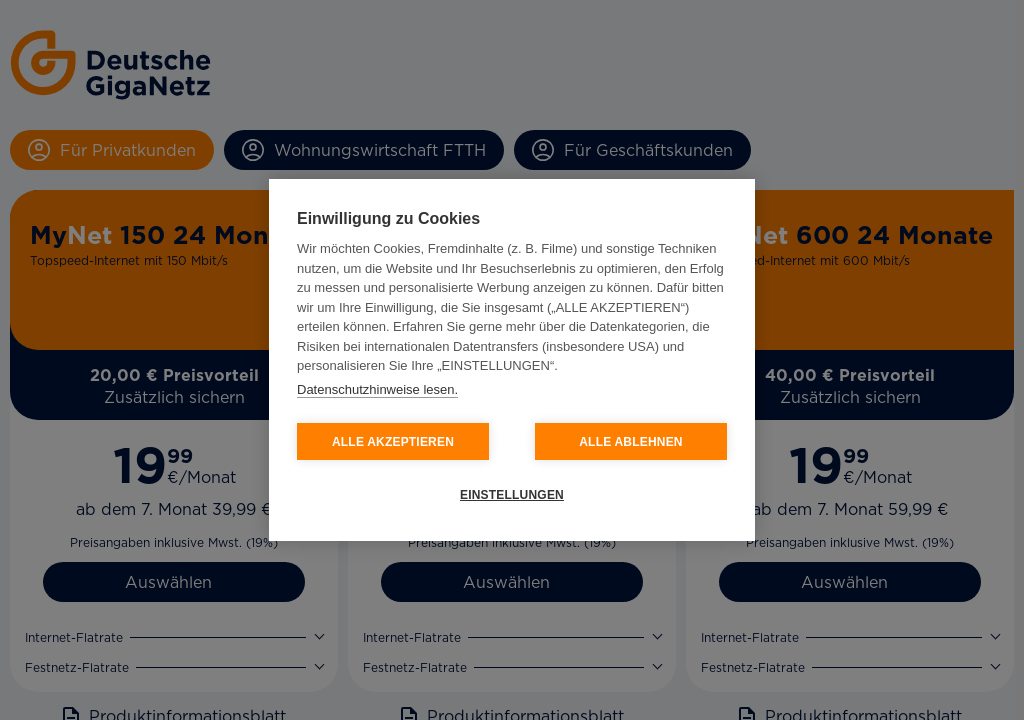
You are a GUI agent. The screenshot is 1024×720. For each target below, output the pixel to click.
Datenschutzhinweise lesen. (377, 389)
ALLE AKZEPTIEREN (393, 442)
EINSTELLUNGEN (512, 495)
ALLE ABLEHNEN (631, 442)
